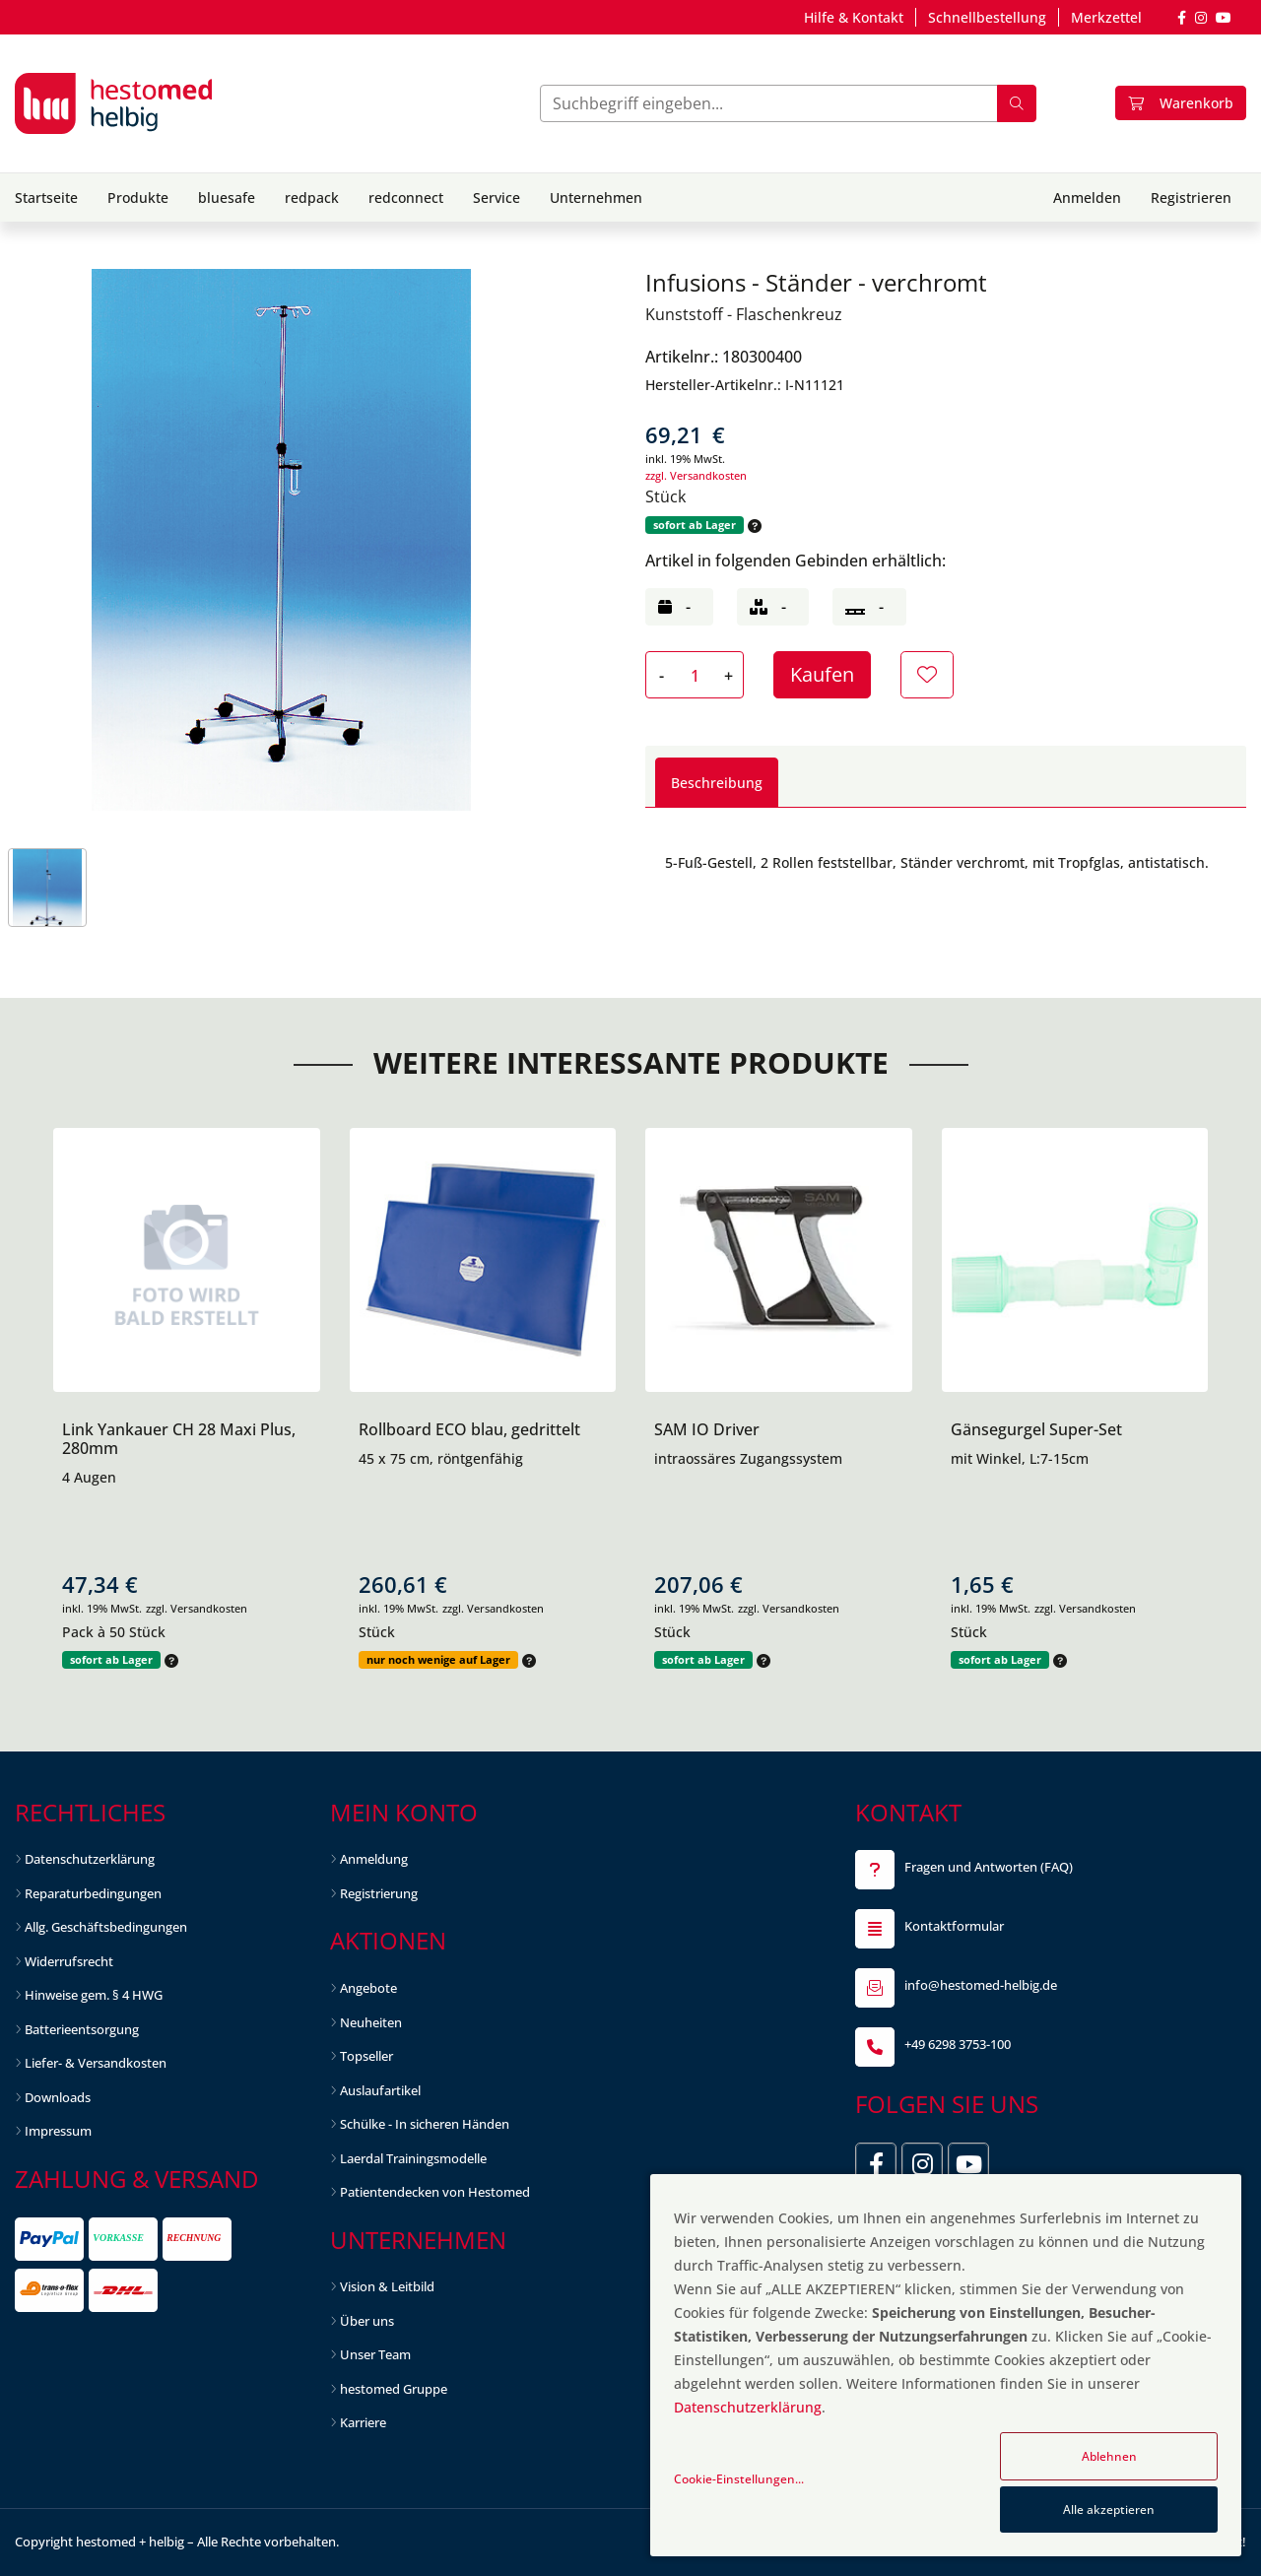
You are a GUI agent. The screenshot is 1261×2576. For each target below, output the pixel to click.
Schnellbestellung (987, 17)
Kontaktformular (954, 1926)
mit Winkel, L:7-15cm (1020, 1458)
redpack (312, 197)
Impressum (58, 2131)
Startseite (46, 197)
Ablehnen (1109, 2456)
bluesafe (226, 197)
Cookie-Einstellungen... (739, 2479)
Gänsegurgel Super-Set (1036, 1429)
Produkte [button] (137, 197)
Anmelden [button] (1087, 197)
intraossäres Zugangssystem (748, 1458)
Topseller (366, 2056)
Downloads (58, 2097)
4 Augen (89, 1477)
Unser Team (375, 2354)
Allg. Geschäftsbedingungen (106, 1927)
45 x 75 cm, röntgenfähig (441, 1458)
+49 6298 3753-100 (957, 2044)
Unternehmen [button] (596, 197)
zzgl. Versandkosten (696, 475)
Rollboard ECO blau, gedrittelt (469, 1429)
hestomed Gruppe (393, 2389)
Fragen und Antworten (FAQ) (988, 1867)
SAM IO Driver (707, 1429)
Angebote (368, 1988)
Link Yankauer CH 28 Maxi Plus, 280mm (179, 1439)
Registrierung (379, 1893)
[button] (753, 525)
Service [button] (496, 197)
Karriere (363, 2422)
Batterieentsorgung (82, 2029)
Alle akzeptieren (1109, 2509)
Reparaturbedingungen (93, 1893)
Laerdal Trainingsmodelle (413, 2158)
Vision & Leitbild (387, 2286)
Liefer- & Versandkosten (95, 2063)
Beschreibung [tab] (717, 782)
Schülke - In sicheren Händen (424, 2124)
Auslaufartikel (380, 2090)
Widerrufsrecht (69, 1961)
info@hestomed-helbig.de (980, 1985)
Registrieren (1191, 197)
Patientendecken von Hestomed (435, 2192)
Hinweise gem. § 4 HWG (94, 1995)
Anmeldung (374, 1859)
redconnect (405, 197)
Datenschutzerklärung (90, 1859)
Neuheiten (371, 2022)
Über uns (367, 2321)
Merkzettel (1106, 17)
